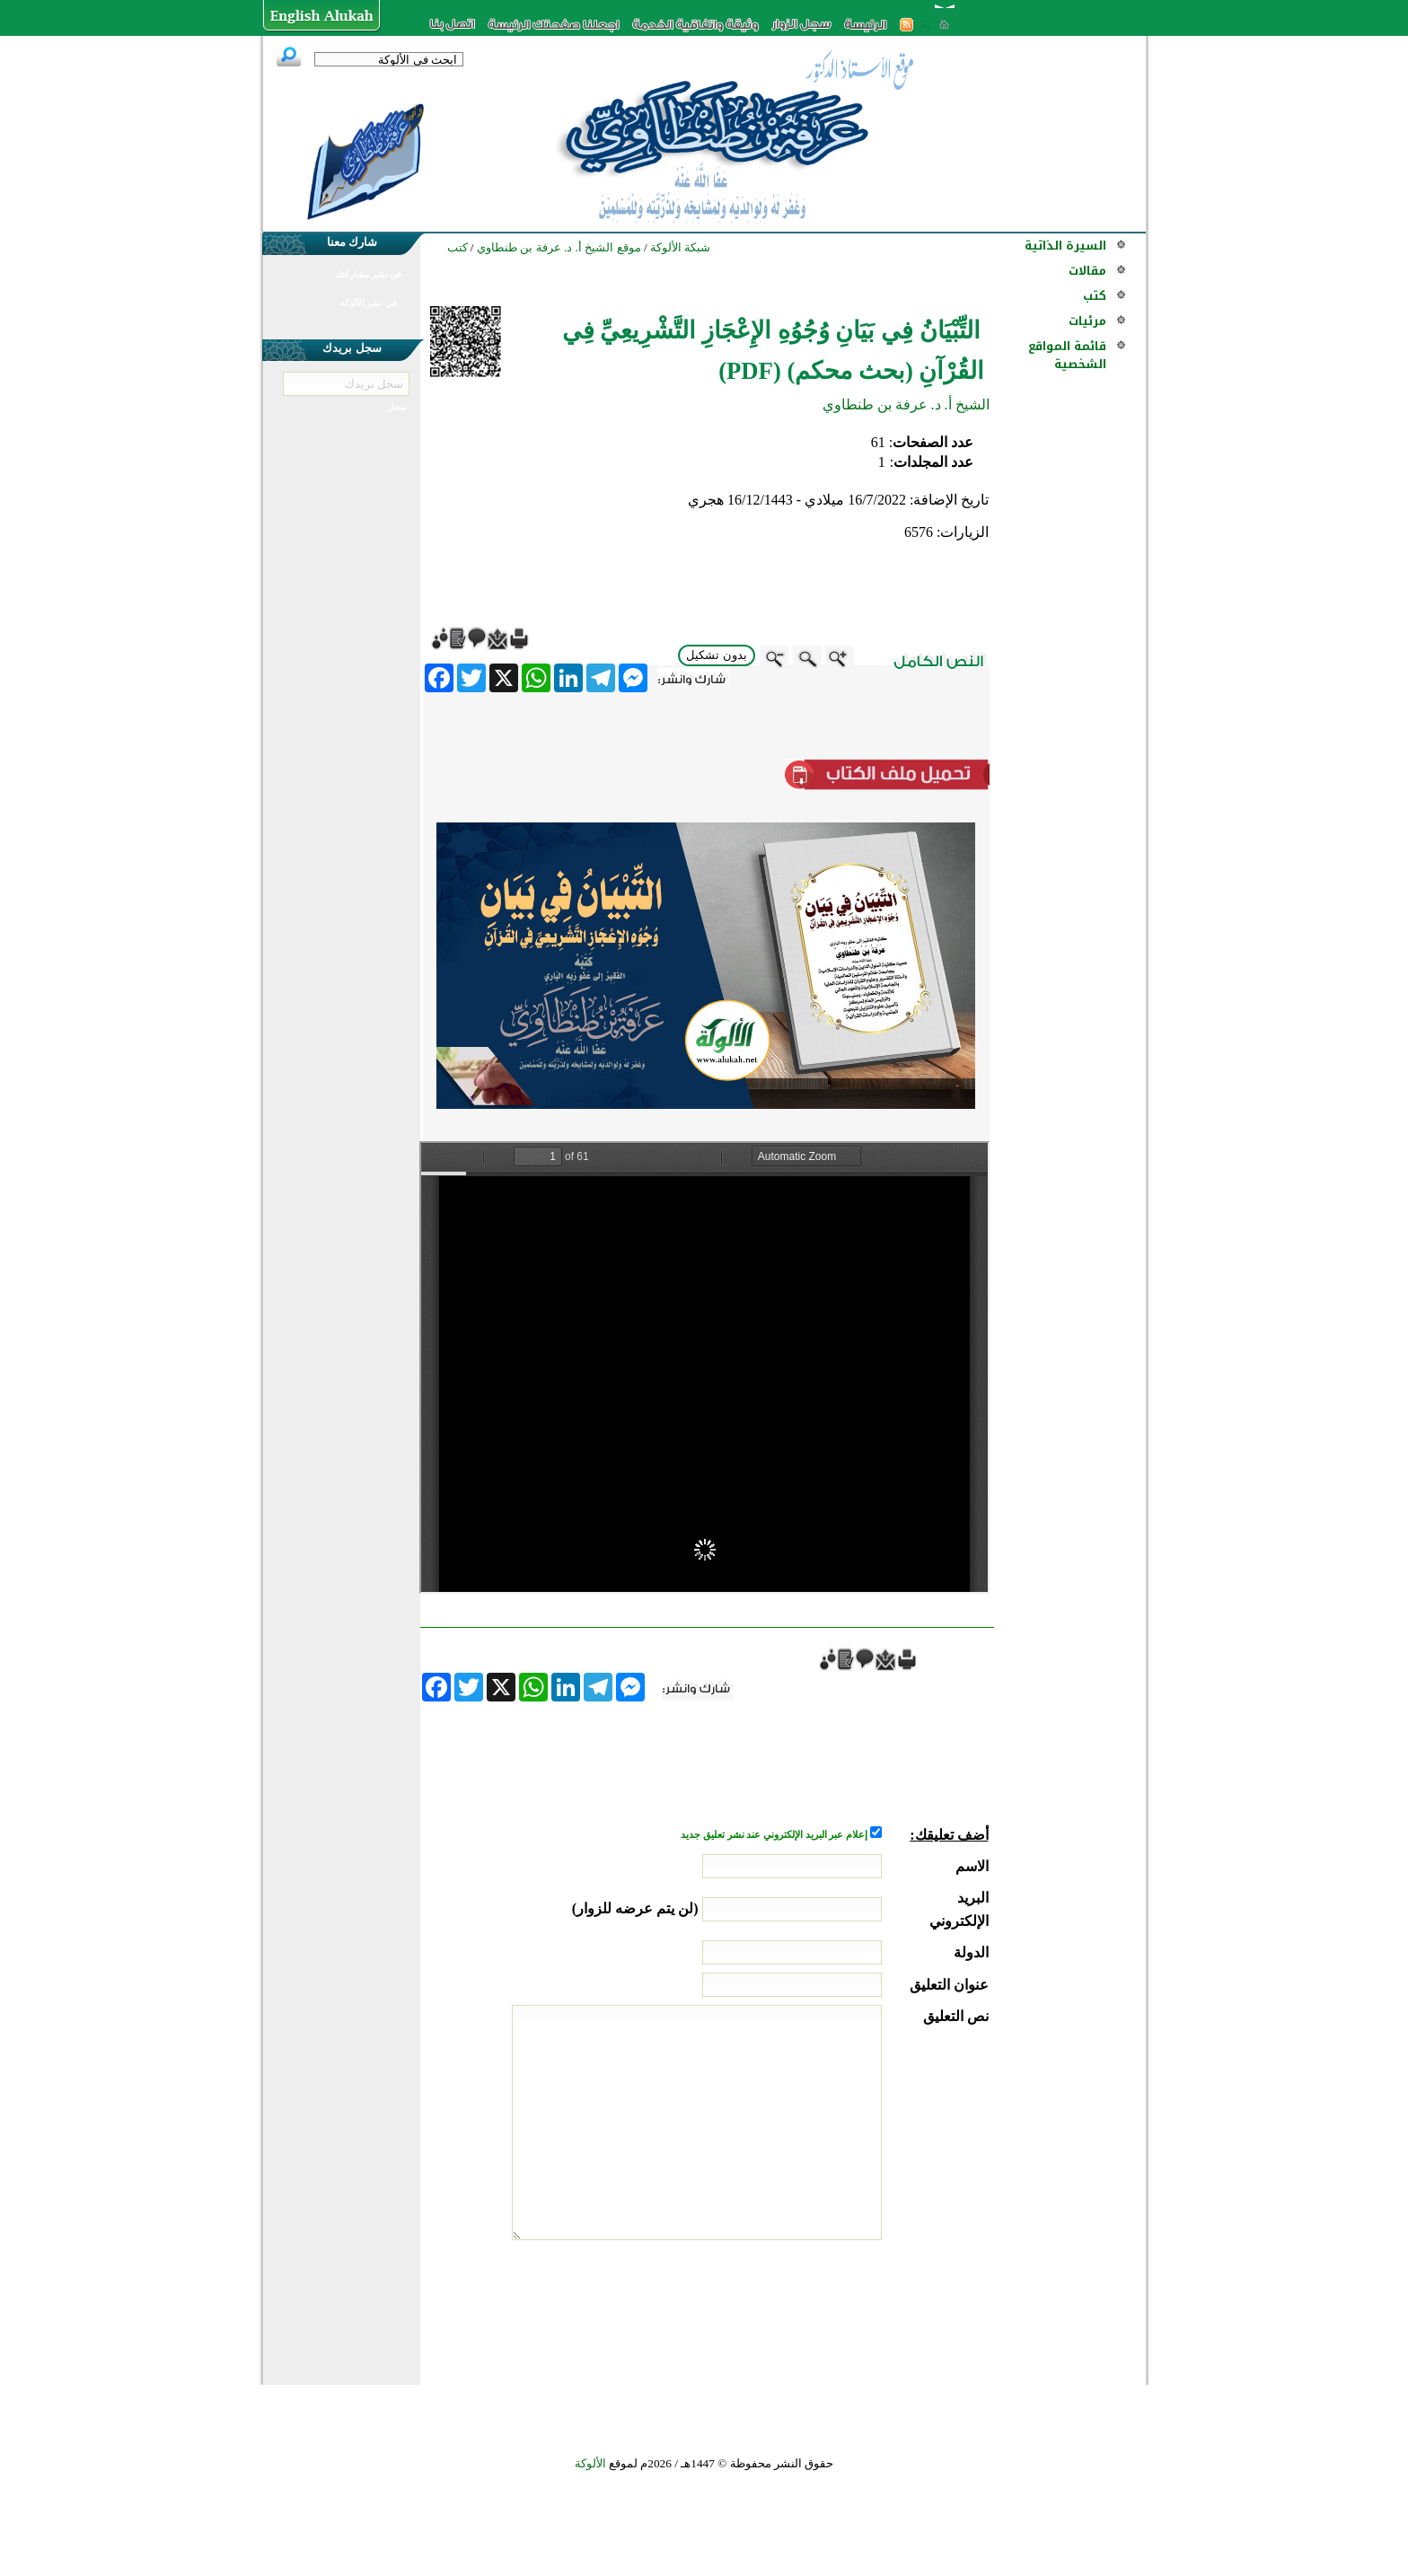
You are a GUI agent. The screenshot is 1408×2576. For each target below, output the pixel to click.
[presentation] (852, 2308)
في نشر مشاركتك (368, 274)
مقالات (1087, 270)
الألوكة (590, 2463)
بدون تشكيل (716, 655)
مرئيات (1087, 321)
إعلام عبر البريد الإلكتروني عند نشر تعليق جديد (775, 1835)
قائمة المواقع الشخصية (1067, 355)
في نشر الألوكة (368, 303)
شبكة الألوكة (680, 247)
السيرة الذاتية (1065, 245)
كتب (1094, 296)
